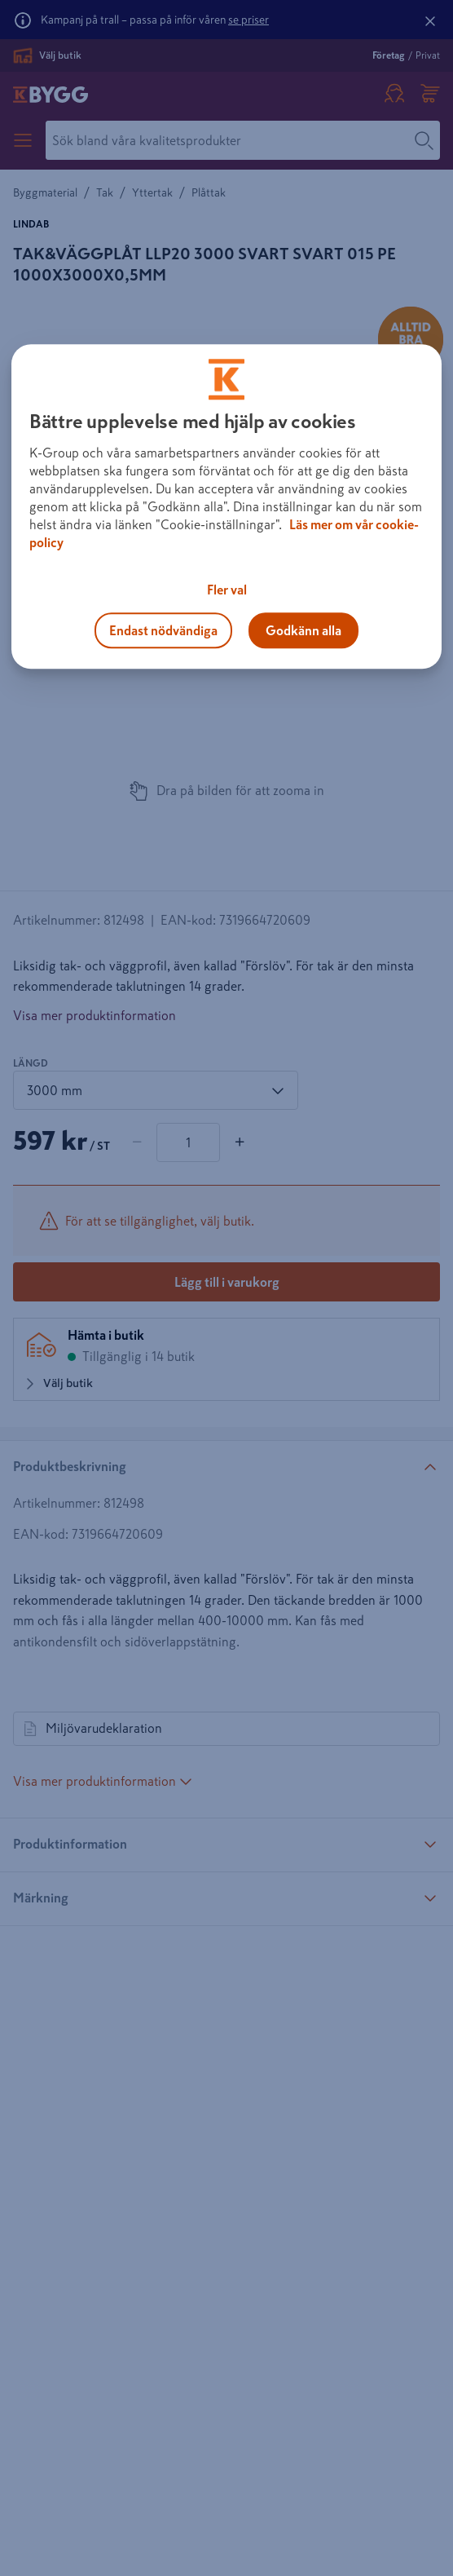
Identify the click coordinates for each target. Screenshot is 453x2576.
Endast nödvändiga (163, 630)
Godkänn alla (303, 630)
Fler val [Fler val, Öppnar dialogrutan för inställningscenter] (227, 589)
